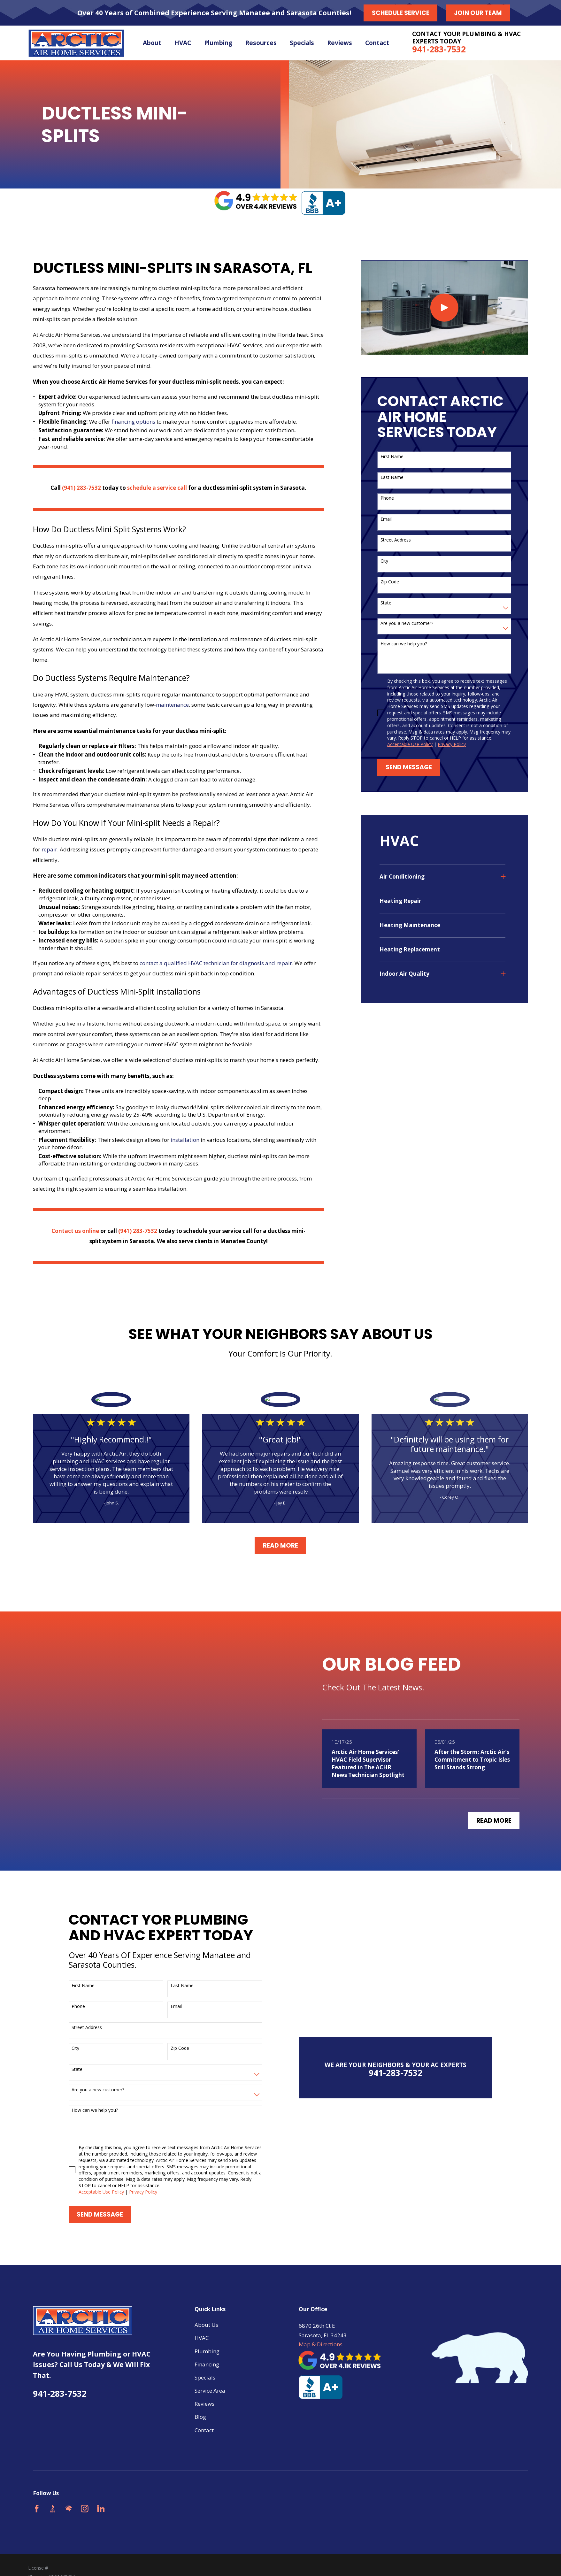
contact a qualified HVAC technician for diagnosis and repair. (216, 963)
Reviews (204, 2403)
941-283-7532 (439, 49)
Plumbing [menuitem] (218, 43)
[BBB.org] (53, 2508)
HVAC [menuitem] (182, 43)
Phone (387, 498)
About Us (206, 2324)
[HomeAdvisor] (69, 2508)
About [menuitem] (152, 43)
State (385, 603)
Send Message (409, 767)
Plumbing (207, 2351)
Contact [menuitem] (377, 43)
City (384, 561)
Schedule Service (400, 13)
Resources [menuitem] (261, 43)
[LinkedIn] (101, 2508)
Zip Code (389, 582)
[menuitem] (438, 876)
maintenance (172, 704)
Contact (204, 2430)
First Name (391, 456)
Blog (200, 2416)
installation (185, 1139)
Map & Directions (320, 2344)
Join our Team (478, 13)
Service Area (210, 2390)
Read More (280, 1545)
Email (386, 519)
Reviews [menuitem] (339, 43)
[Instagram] (84, 2508)
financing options (133, 421)
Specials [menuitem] (302, 43)
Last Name (391, 477)
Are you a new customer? (406, 623)
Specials (205, 2377)
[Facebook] (37, 2508)
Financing (207, 2364)
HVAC (202, 2337)
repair (49, 849)
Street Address (395, 540)
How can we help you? (403, 644)
